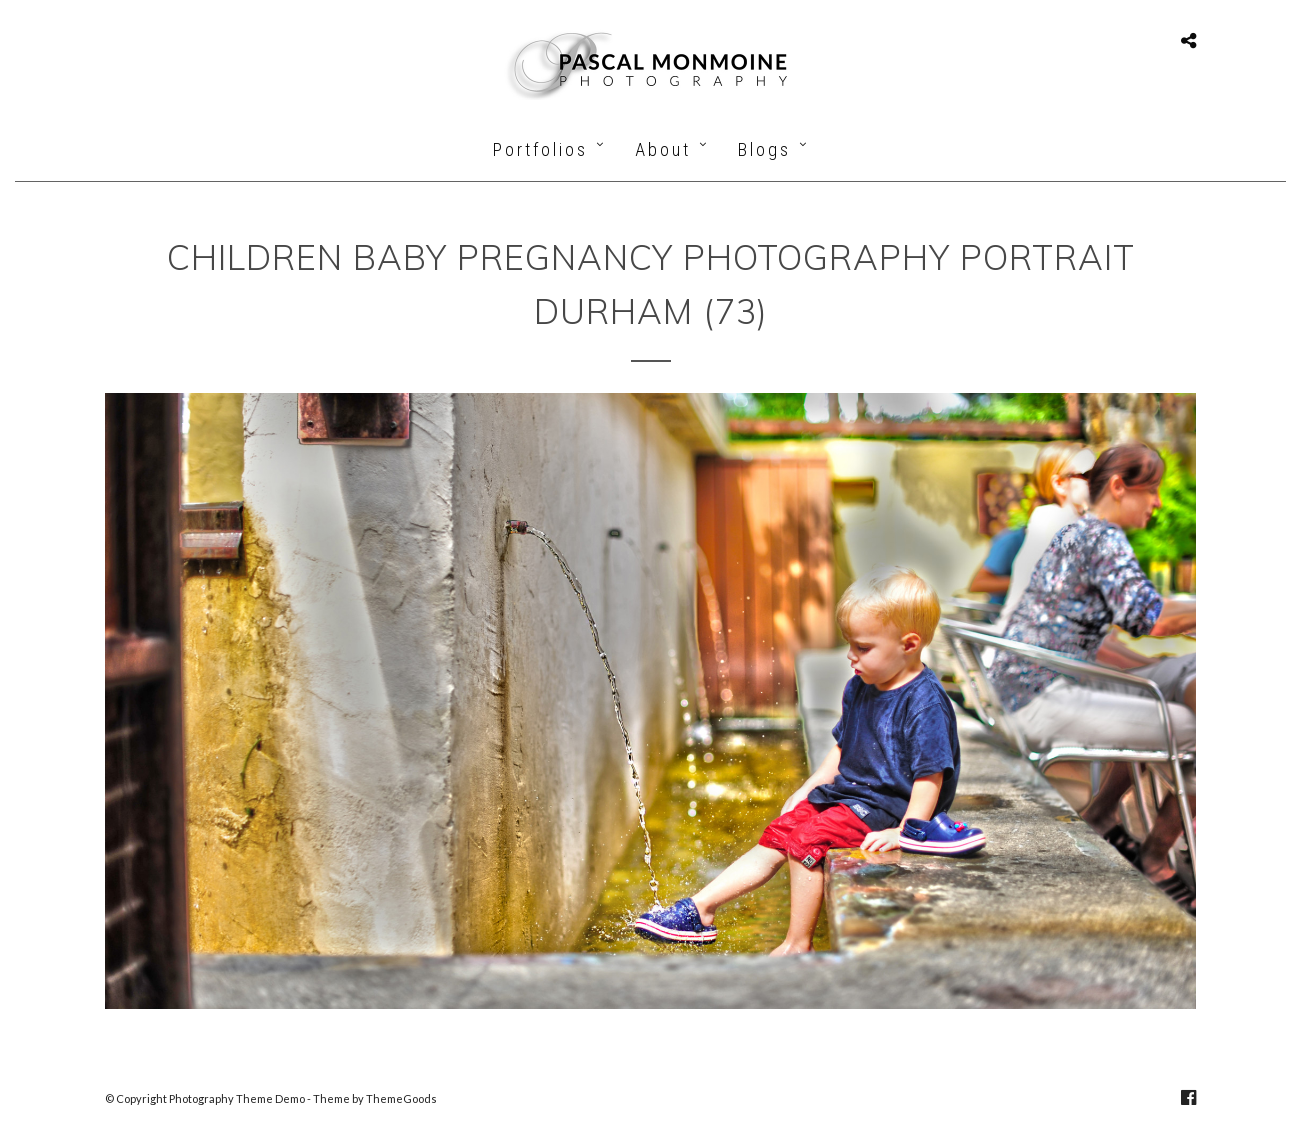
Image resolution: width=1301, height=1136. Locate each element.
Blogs (764, 149)
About (663, 149)
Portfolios (540, 149)
